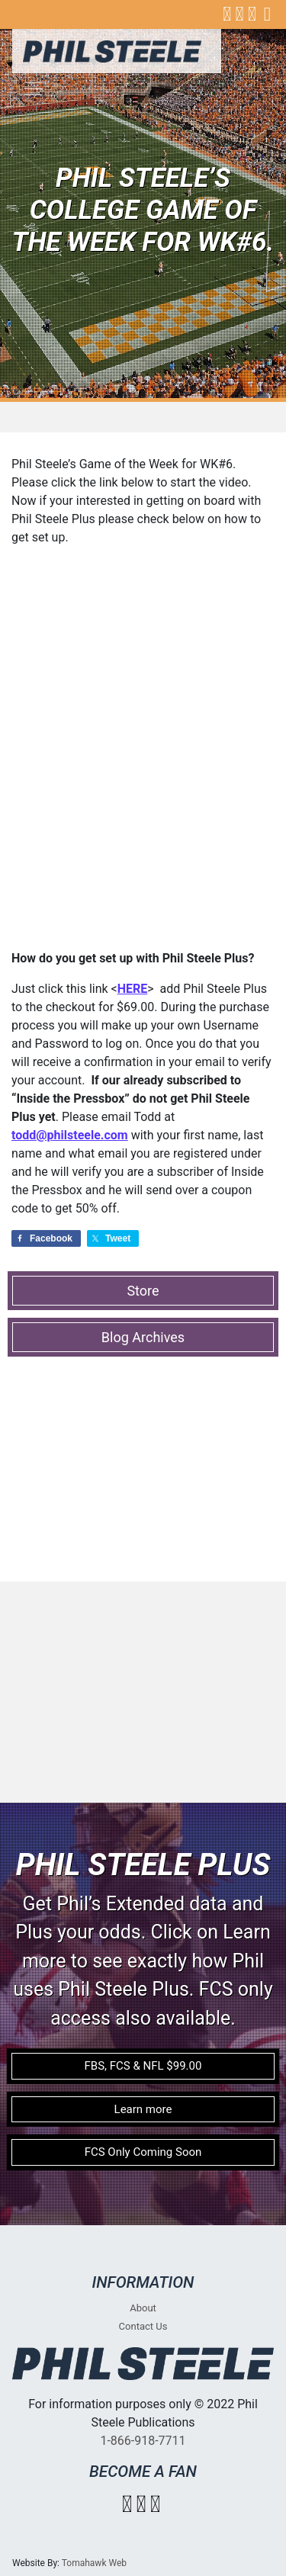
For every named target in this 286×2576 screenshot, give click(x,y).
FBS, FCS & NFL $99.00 (143, 2066)
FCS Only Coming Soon (143, 2152)
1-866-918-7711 (142, 2440)
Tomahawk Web (94, 2563)
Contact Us (143, 2326)
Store (143, 1291)
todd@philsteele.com (69, 1135)
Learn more (143, 2109)
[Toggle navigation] (33, 88)
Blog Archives (143, 1337)
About (143, 2308)
